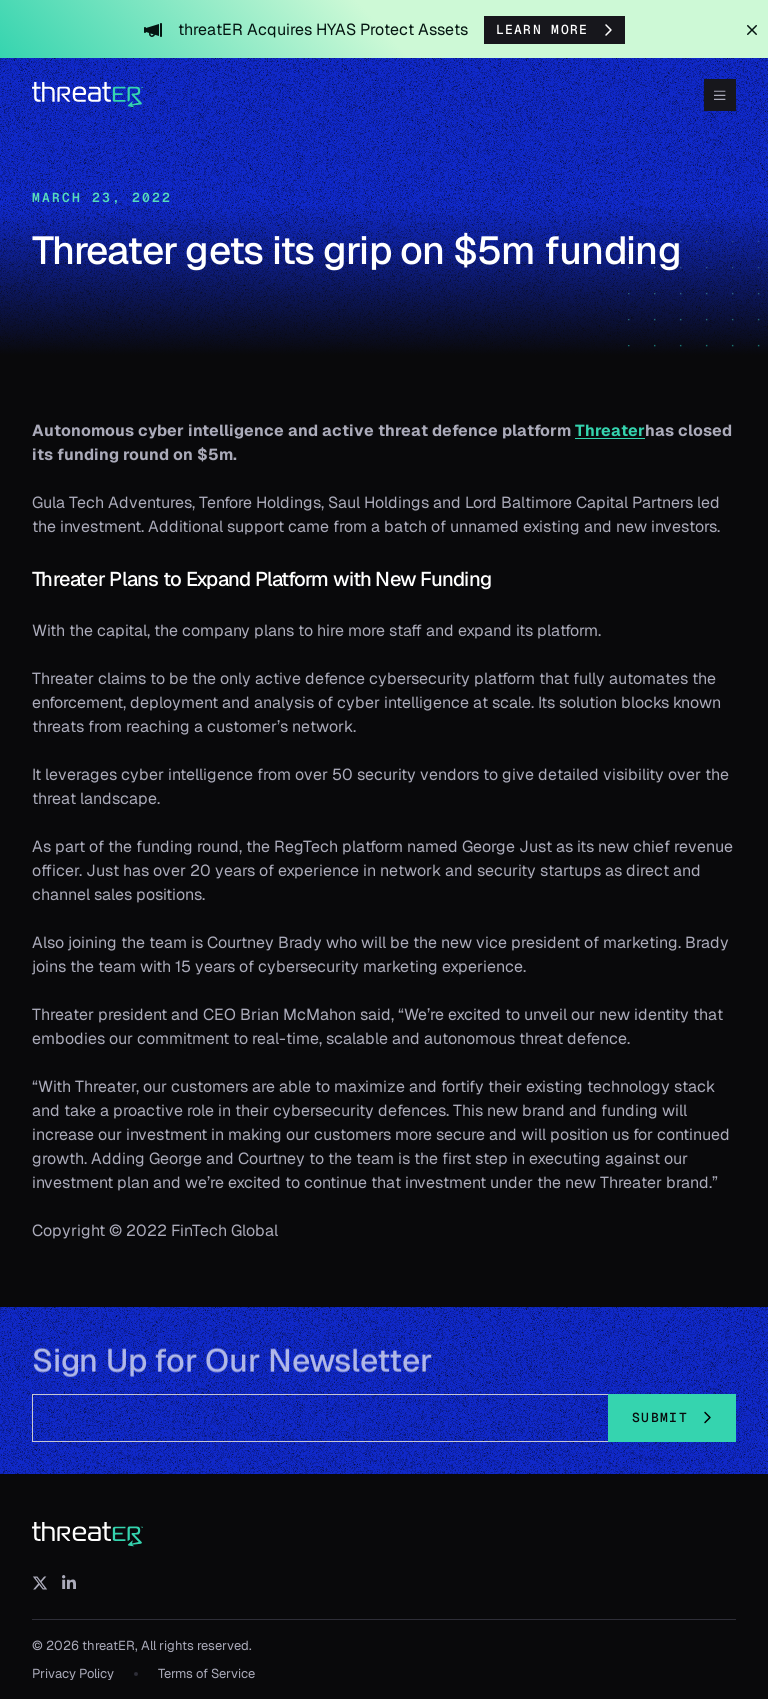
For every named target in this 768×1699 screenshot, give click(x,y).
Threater (610, 430)
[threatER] (88, 1535)
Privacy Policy (73, 1673)
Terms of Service (206, 1673)
